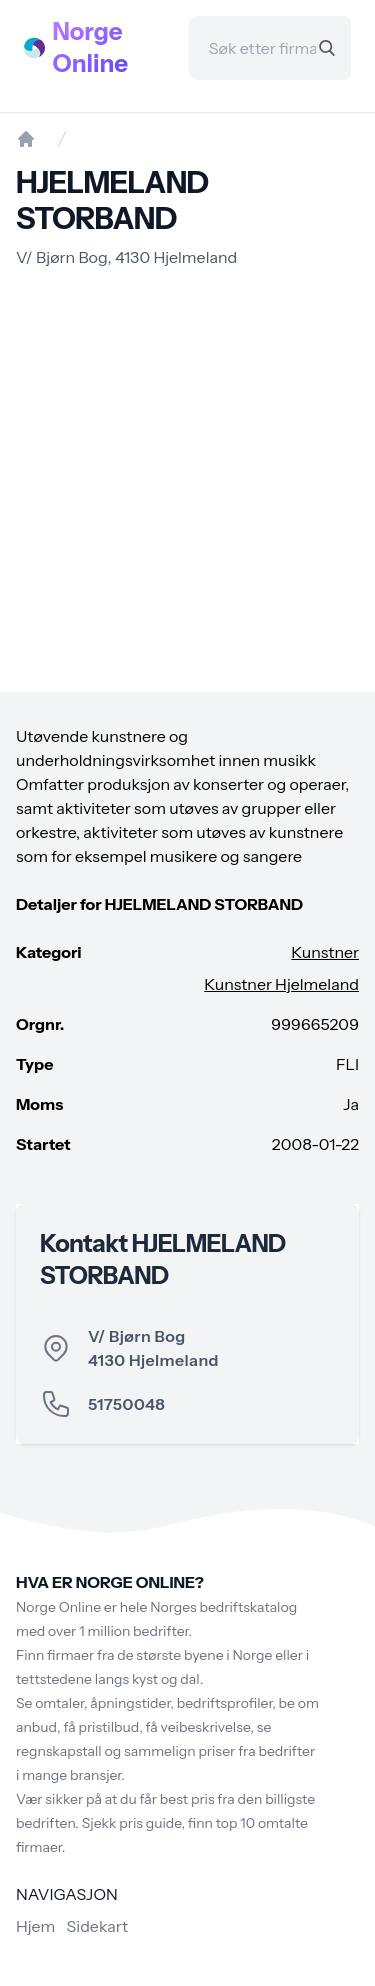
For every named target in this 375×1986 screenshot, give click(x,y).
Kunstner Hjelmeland (281, 984)
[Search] (327, 48)
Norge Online (91, 47)
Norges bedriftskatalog (223, 1607)
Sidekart (97, 1926)
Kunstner (325, 952)
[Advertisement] (187, 480)
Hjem (35, 1926)
